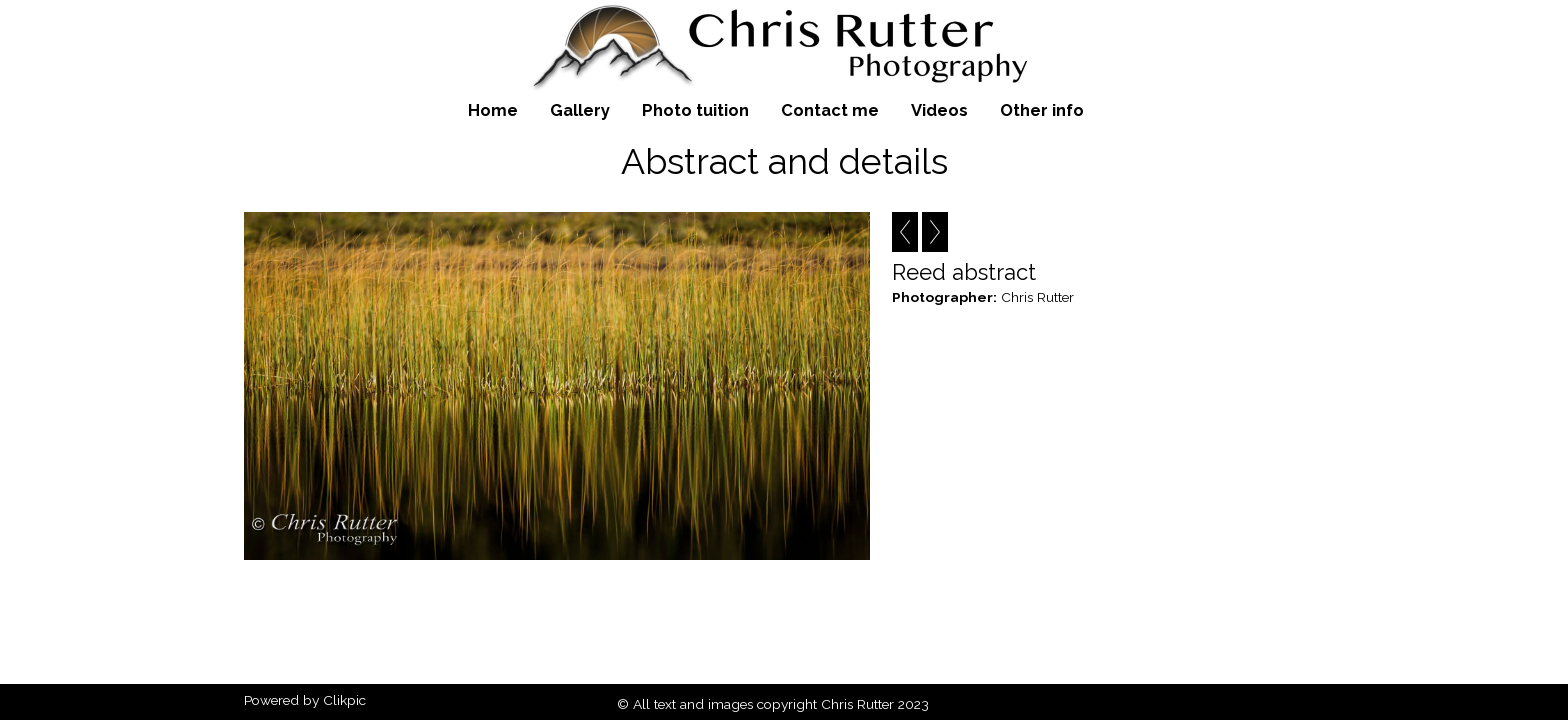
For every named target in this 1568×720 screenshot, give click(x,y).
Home (493, 110)
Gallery (580, 110)
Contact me (830, 110)
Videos (939, 110)
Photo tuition (695, 110)
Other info (1042, 110)
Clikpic (344, 700)
